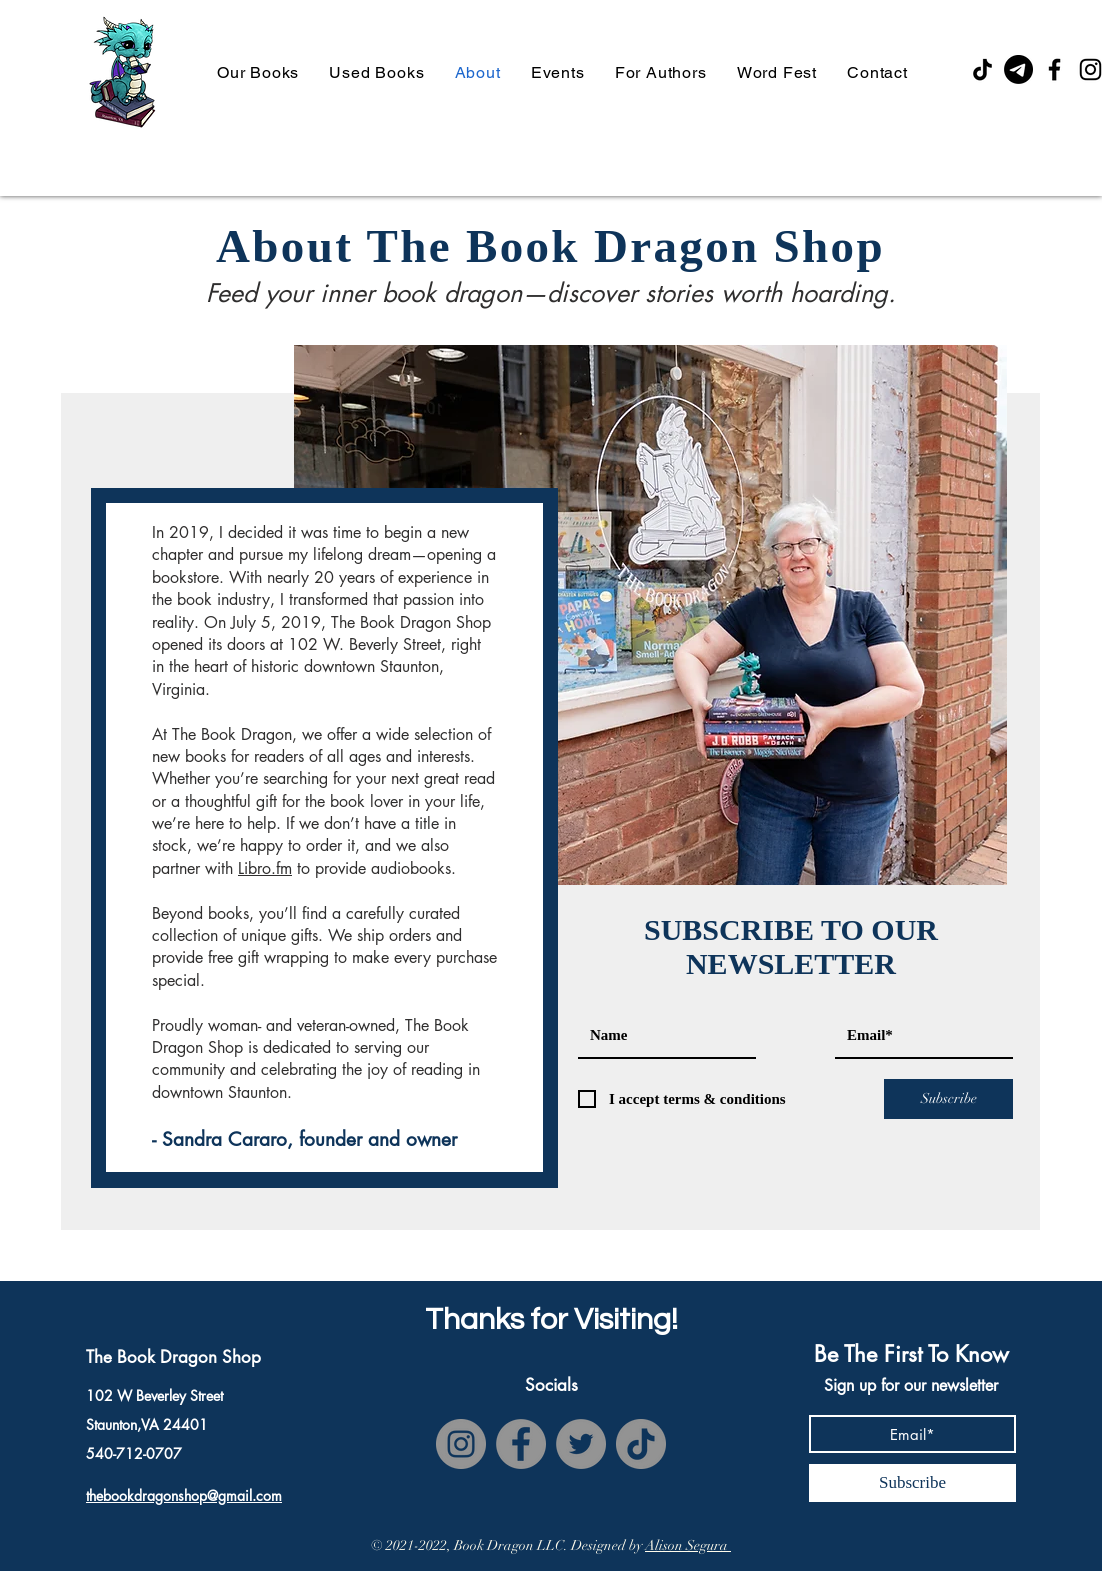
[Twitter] (581, 1444)
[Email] (1018, 69)
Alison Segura (688, 1545)
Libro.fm (265, 868)
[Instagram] (461, 1444)
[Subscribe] (948, 1099)
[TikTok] (982, 69)
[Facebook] (1054, 69)
